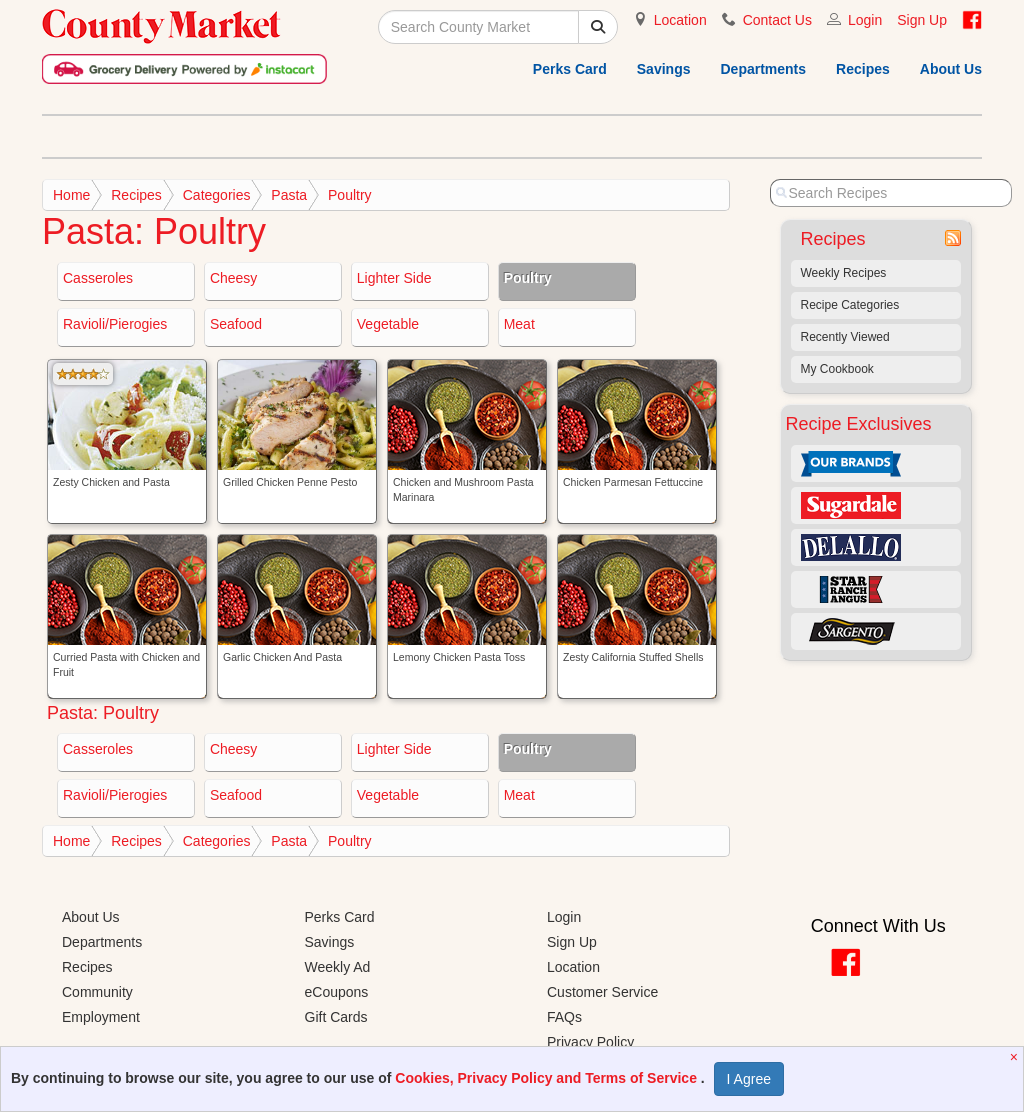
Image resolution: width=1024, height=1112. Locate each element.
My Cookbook (837, 369)
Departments (763, 69)
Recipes (863, 69)
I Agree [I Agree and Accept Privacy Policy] (749, 1079)
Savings (664, 69)
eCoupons (337, 992)
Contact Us (777, 20)
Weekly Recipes (844, 273)
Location (680, 20)
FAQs (564, 1017)
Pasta (289, 195)
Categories (217, 195)
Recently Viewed (845, 337)
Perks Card (570, 69)
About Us (951, 69)
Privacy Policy (590, 1042)
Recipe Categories (850, 305)
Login (865, 20)
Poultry (350, 195)
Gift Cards (336, 1017)
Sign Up (922, 20)
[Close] (1016, 1057)
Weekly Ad (338, 967)
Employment (101, 1017)
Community (97, 992)
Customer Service (602, 992)
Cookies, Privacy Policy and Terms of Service (548, 1078)
